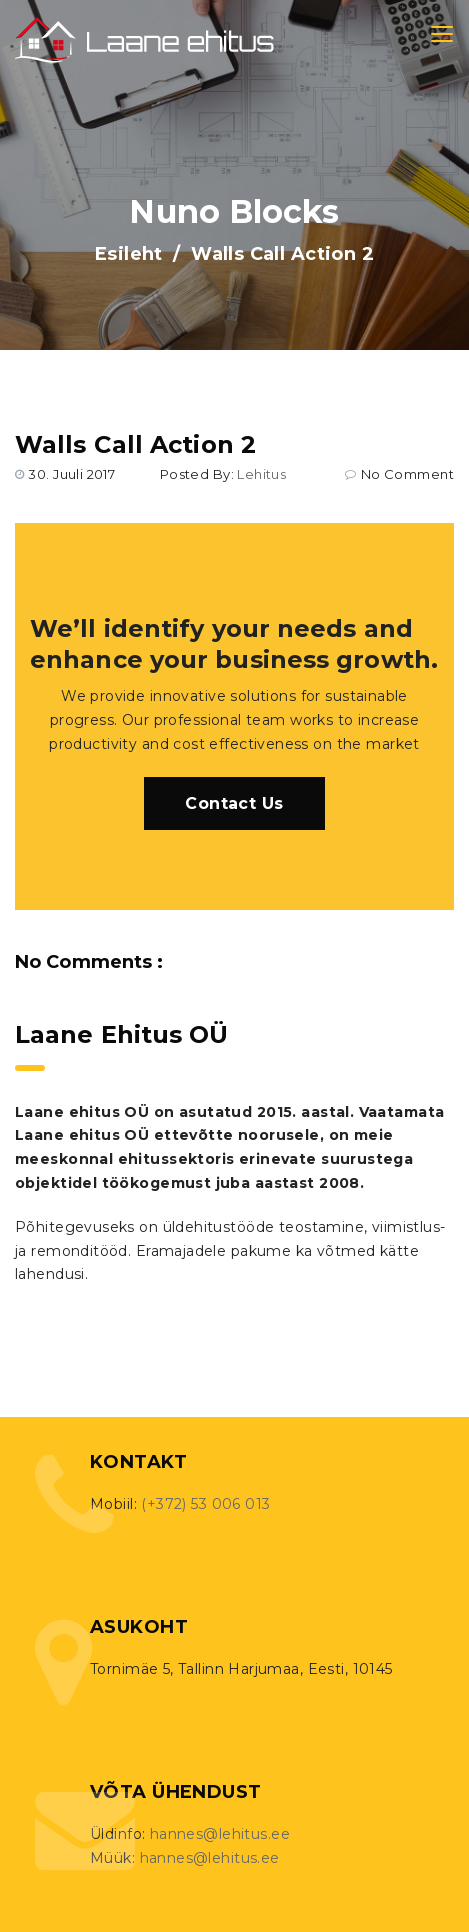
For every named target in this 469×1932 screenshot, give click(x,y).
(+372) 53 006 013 (205, 1504)
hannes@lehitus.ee (220, 1834)
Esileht (129, 254)
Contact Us (234, 803)
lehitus (261, 474)
